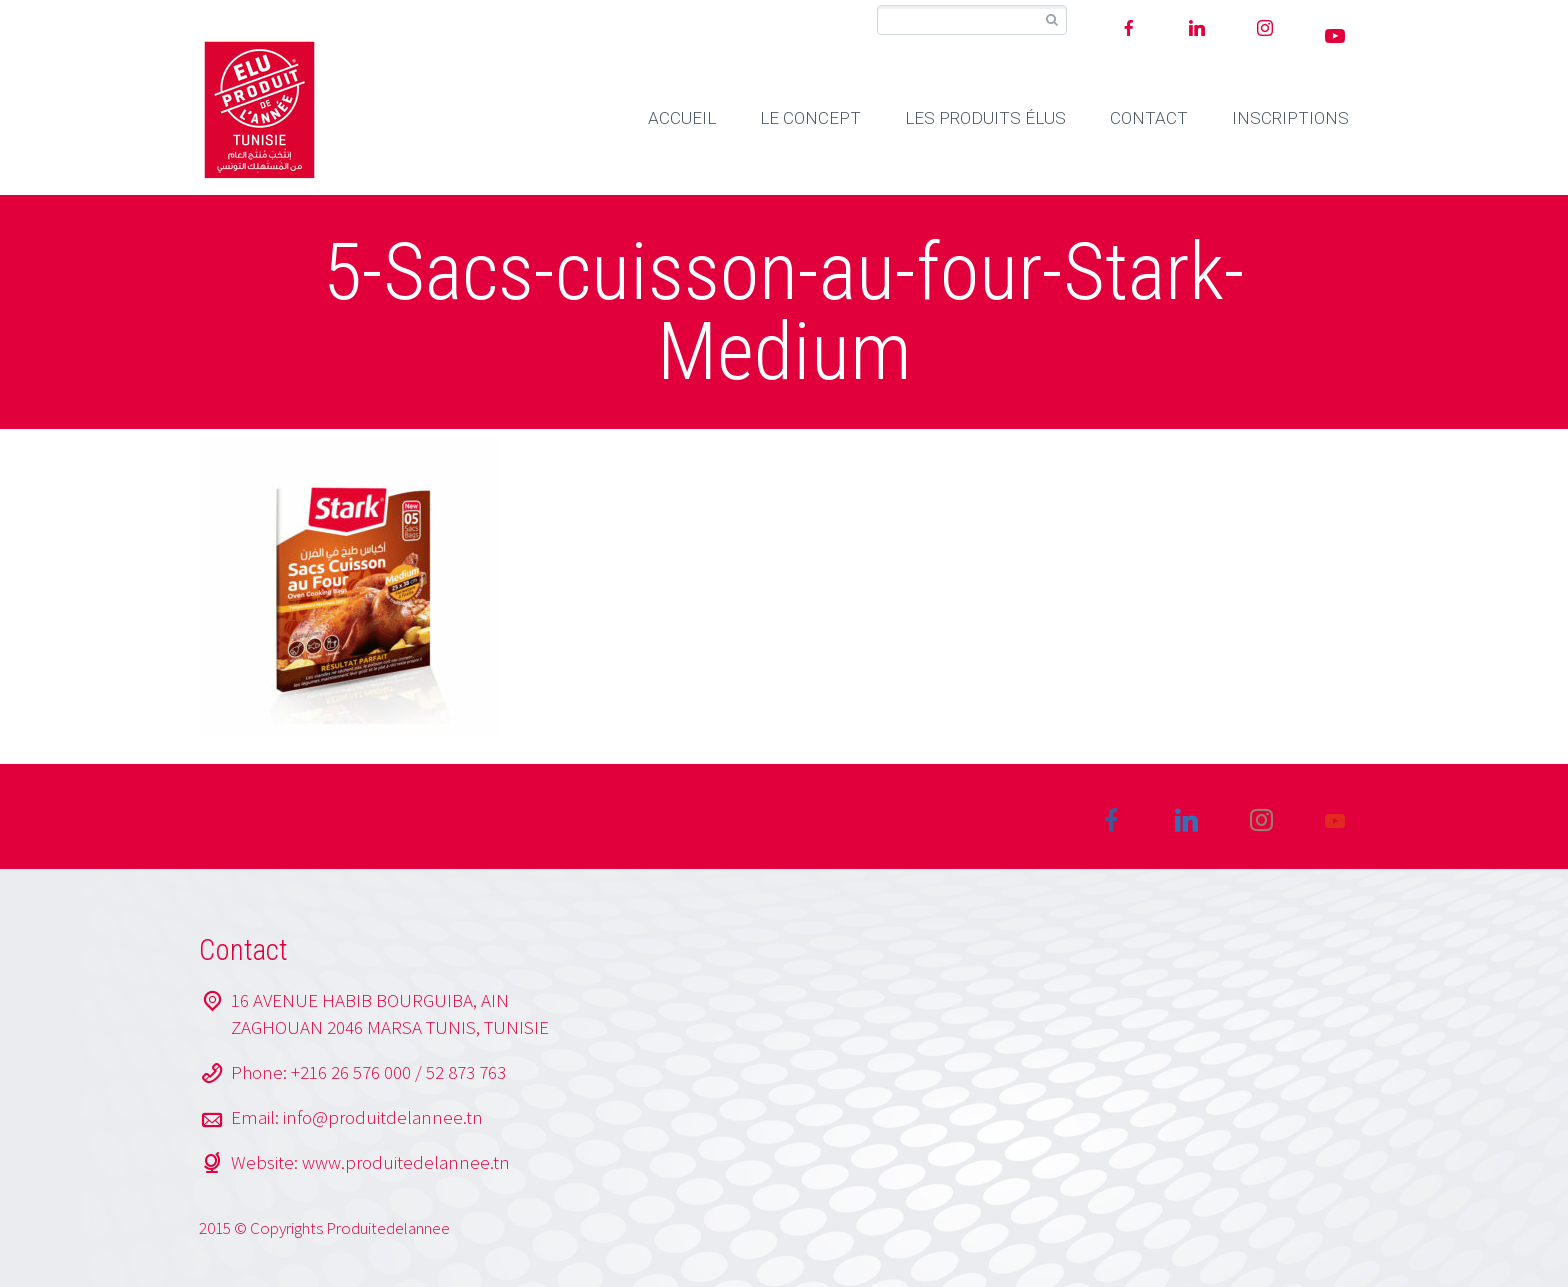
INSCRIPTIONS (1290, 118)
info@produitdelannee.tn (383, 1117)
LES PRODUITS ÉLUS (985, 118)
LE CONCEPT (810, 118)
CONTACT (1149, 118)
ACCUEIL (682, 118)
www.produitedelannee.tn (406, 1162)
